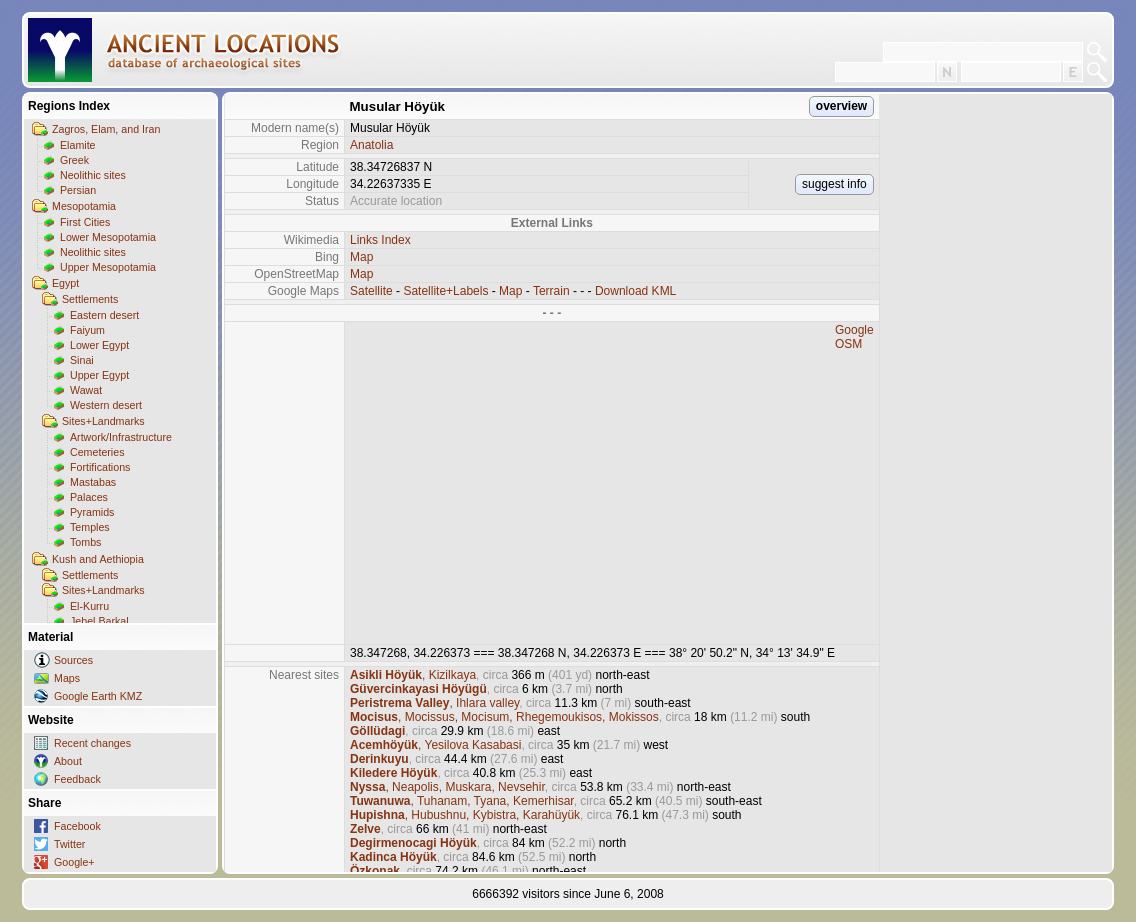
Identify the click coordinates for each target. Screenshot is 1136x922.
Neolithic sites (93, 175)
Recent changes (92, 743)
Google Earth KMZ (98, 696)
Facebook (77, 826)
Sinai (82, 360)
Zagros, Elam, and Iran (106, 129)
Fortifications (100, 467)
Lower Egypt (99, 345)
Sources (73, 660)
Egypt (65, 283)
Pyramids (92, 512)
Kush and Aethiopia (98, 559)
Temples (90, 527)
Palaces (89, 497)
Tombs (85, 542)
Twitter (69, 844)
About (68, 761)
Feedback (77, 779)
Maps (67, 678)
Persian (78, 190)
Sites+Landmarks (103, 421)
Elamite (78, 145)
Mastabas (93, 482)
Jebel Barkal (99, 621)
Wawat (86, 390)
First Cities (85, 222)
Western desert (106, 405)
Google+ (74, 862)
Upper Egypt (99, 375)
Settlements (90, 299)
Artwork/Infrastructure (121, 437)
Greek (74, 160)
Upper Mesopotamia (108, 267)
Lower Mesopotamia (108, 237)
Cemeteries (97, 452)
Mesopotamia (84, 206)
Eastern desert (104, 315)
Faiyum (87, 330)
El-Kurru (89, 606)
